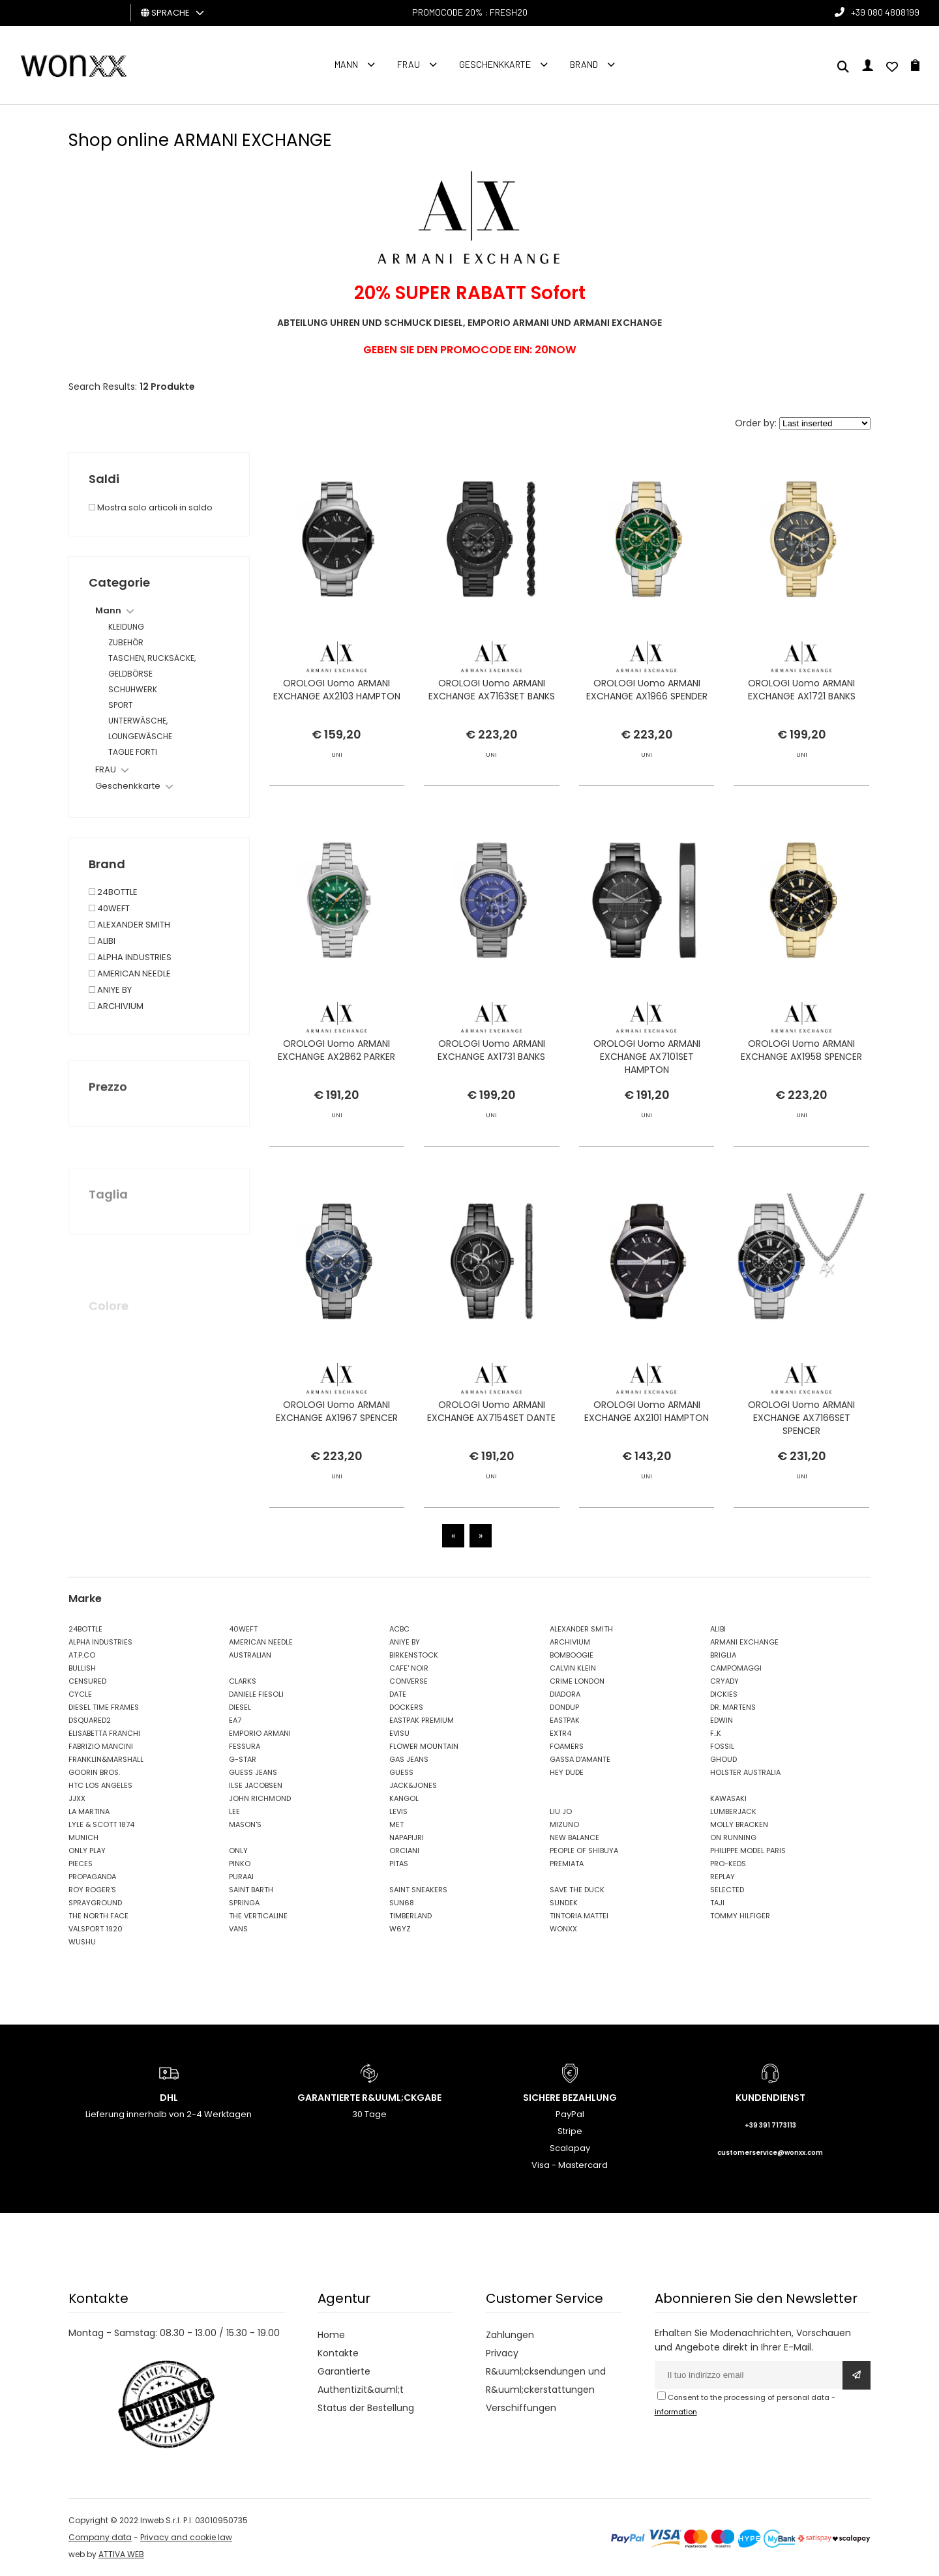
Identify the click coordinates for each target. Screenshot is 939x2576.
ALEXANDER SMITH (581, 1629)
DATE (397, 1694)
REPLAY (722, 1876)
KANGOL (404, 1798)
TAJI (717, 1902)
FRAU (408, 64)
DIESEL (240, 1707)
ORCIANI (404, 1850)
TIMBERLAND (410, 1915)
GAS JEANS (408, 1759)
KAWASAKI (728, 1798)
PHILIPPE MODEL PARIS (748, 1850)
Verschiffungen (521, 2407)
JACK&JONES (413, 1785)
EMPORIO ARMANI (260, 1733)
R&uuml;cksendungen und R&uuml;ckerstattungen (546, 2380)
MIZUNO (564, 1824)
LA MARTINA (89, 1811)
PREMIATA (567, 1863)
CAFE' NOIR (408, 1668)
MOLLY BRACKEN (739, 1824)
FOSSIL (722, 1746)
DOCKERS (406, 1707)
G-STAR (242, 1759)
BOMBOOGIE (571, 1655)
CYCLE (80, 1694)
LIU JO (561, 1811)
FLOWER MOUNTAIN (423, 1746)
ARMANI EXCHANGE (744, 1642)
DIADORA (565, 1694)
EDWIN (721, 1720)
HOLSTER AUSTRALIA (745, 1772)
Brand (584, 64)
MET (396, 1824)
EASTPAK (565, 1720)
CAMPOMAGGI (736, 1668)
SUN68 (401, 1902)
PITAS (398, 1863)
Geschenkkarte (495, 64)
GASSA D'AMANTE (580, 1759)
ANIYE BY (404, 1642)
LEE (234, 1811)
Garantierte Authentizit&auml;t (361, 2380)
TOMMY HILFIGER (740, 1915)
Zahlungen (510, 2334)
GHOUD (723, 1759)
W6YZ (400, 1929)
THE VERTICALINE (258, 1915)
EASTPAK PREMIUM (421, 1720)
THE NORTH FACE (98, 1915)
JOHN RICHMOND (260, 1798)
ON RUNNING (733, 1837)
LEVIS (398, 1811)
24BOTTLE (85, 1629)
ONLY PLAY (87, 1850)
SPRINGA (244, 1902)
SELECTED (727, 1889)
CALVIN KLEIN (573, 1668)
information (676, 2412)
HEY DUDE (567, 1772)
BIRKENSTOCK (413, 1655)
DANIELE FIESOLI (256, 1694)
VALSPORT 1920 (95, 1929)
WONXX (563, 1929)
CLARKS (242, 1681)
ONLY (238, 1850)
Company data (100, 2537)
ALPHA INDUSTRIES (100, 1642)
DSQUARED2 (89, 1720)
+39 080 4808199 (885, 12)
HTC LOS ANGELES (100, 1785)
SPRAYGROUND (95, 1902)
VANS (238, 1929)
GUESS (401, 1772)
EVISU (399, 1733)
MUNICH (83, 1837)
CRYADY (724, 1681)
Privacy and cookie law (186, 2537)
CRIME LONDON (577, 1681)
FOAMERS (567, 1746)
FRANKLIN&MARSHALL (105, 1759)
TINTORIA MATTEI (579, 1915)
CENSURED (87, 1681)
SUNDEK (564, 1902)
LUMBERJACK (733, 1811)
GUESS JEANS (253, 1772)
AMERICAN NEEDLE (261, 1642)
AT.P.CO (81, 1655)
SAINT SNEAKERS (418, 1889)
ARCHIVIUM (570, 1642)
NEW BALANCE (574, 1837)
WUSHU (82, 1942)
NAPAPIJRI (406, 1837)
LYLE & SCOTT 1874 (101, 1824)
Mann (346, 64)
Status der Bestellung (366, 2407)
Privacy (502, 2353)
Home (331, 2334)
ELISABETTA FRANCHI (104, 1733)
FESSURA (244, 1746)
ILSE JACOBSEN (255, 1785)
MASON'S (245, 1824)
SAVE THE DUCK (577, 1889)
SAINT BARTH (251, 1889)
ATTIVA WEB (121, 2554)
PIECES (80, 1863)
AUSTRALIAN (250, 1655)
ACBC (399, 1629)
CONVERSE (408, 1681)
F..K (715, 1733)
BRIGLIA (723, 1655)
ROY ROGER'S (92, 1889)
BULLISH (82, 1668)
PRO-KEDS (728, 1863)
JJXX (76, 1798)
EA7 (235, 1720)
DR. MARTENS (733, 1707)
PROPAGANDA (92, 1876)
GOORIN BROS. (94, 1772)
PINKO (239, 1863)
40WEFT (243, 1629)
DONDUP (564, 1707)
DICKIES (724, 1694)
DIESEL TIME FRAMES (103, 1707)
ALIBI (718, 1629)
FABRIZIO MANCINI (100, 1746)
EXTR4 (560, 1733)
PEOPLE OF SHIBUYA (584, 1850)
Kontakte (338, 2353)
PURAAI (241, 1876)
